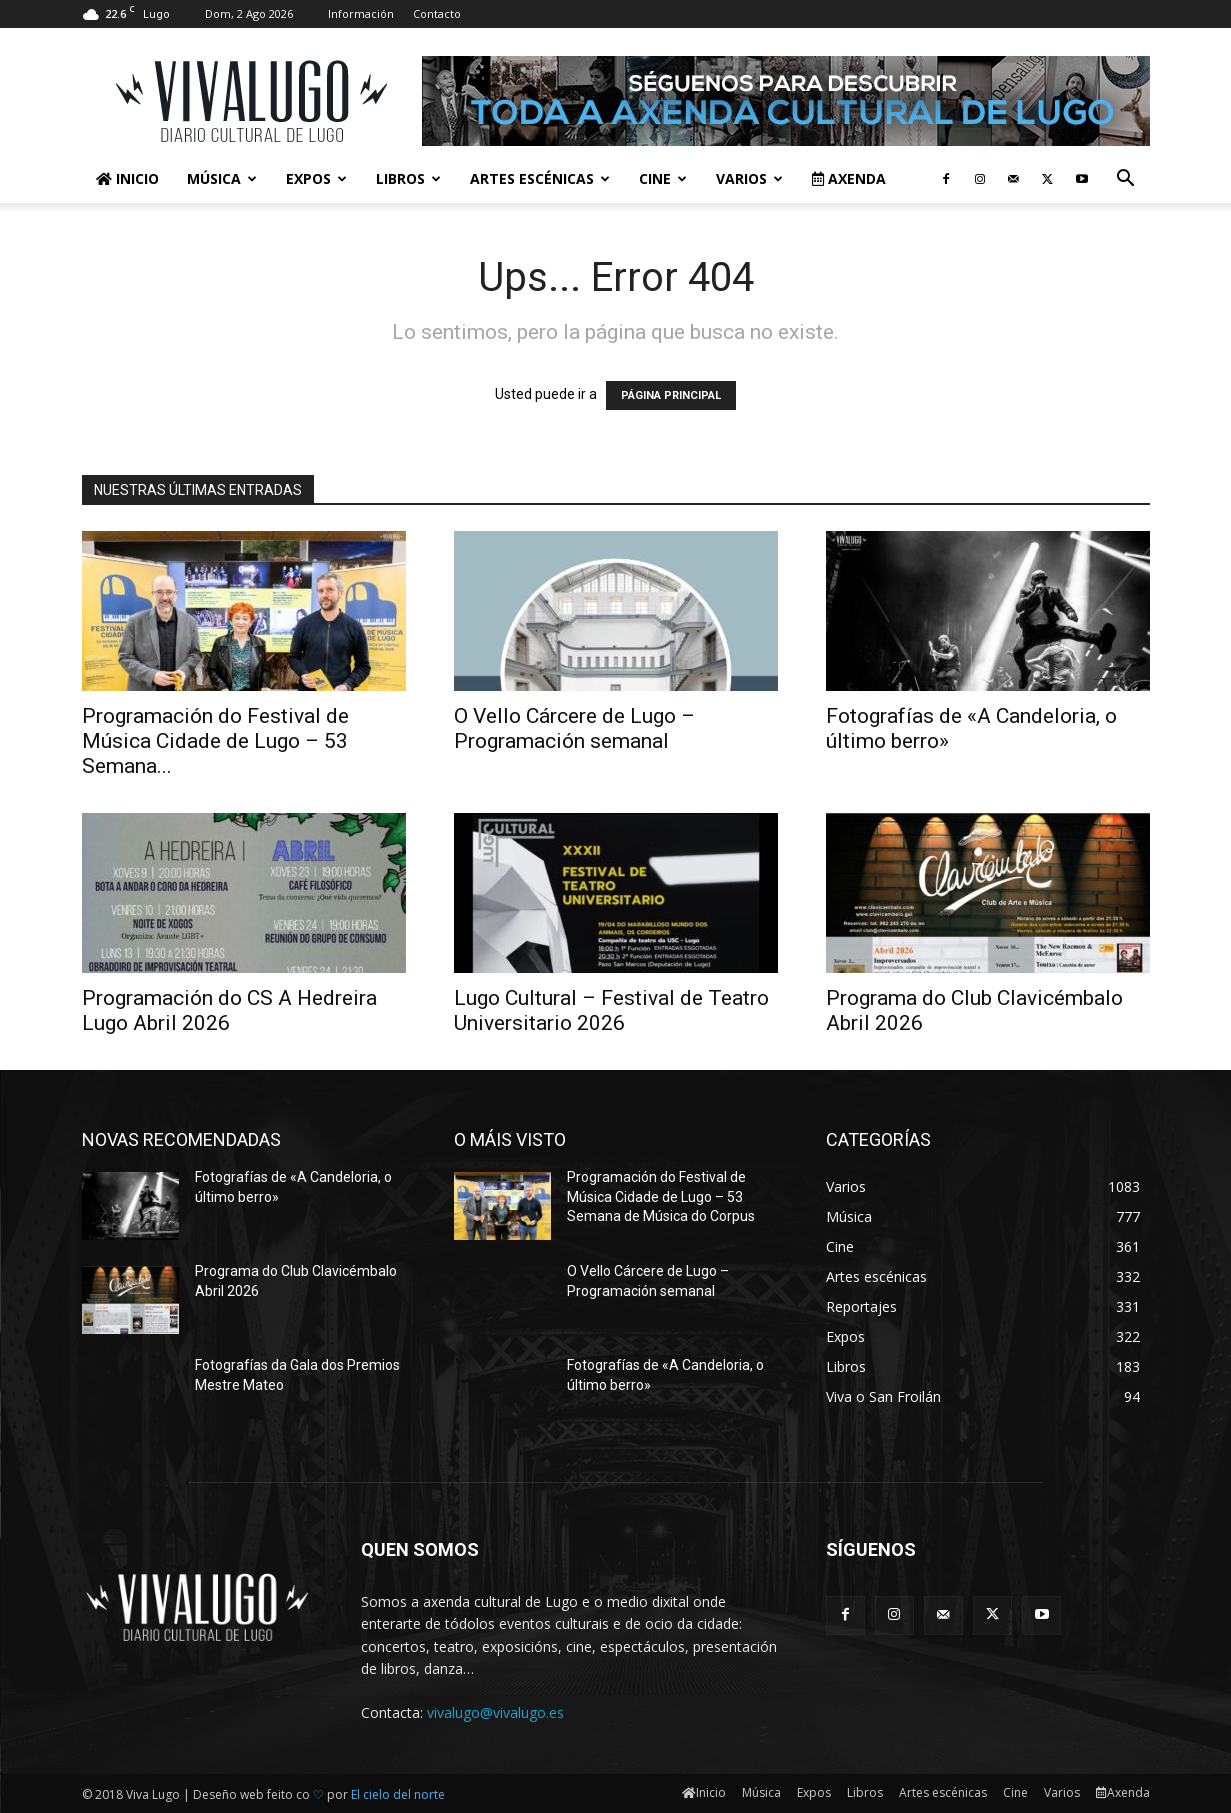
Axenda (849, 178)
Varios (749, 178)
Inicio (127, 178)
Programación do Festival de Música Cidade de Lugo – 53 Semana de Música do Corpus (661, 1196)
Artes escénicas (540, 178)
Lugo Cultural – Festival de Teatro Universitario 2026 (611, 1010)
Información (361, 13)
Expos (316, 178)
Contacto (437, 13)
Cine (663, 178)
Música (222, 178)
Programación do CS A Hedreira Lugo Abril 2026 (229, 1010)
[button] (1126, 180)
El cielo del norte (398, 1794)
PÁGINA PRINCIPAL (671, 395)
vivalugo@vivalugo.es (495, 1712)
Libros (408, 178)
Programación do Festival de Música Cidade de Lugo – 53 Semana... (215, 741)
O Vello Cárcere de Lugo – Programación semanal (574, 728)
